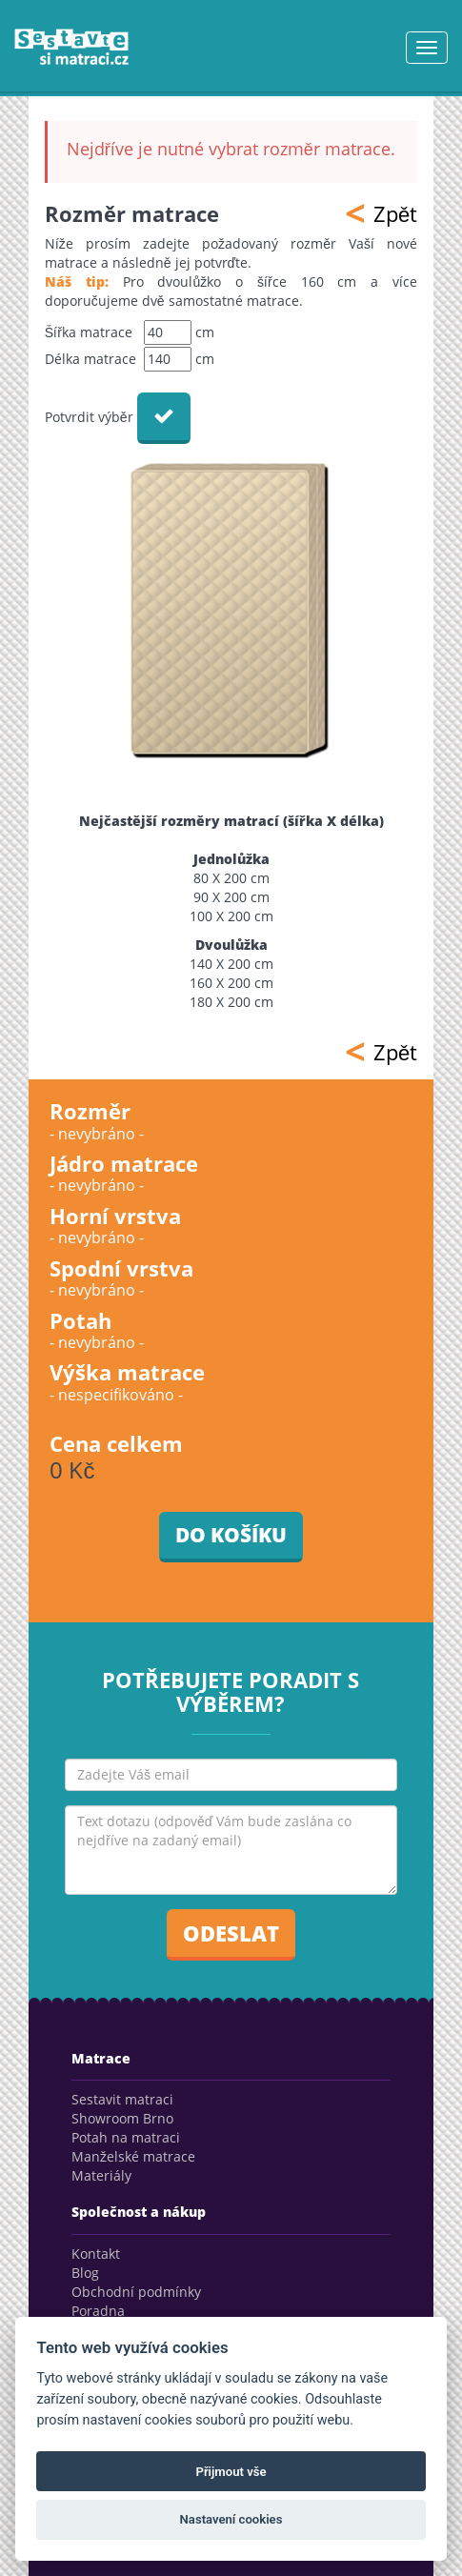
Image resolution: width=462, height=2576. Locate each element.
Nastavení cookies (231, 2519)
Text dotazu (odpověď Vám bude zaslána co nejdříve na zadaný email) (231, 1850)
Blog (85, 2273)
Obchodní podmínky (136, 2292)
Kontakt (95, 2253)
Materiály (101, 2175)
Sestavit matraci (122, 2099)
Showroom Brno (122, 2118)
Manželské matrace (133, 2156)
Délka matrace (90, 359)
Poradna (98, 2311)
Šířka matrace (88, 332)
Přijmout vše (230, 2472)
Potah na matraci (125, 2137)
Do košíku (231, 1534)
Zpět (381, 213)
